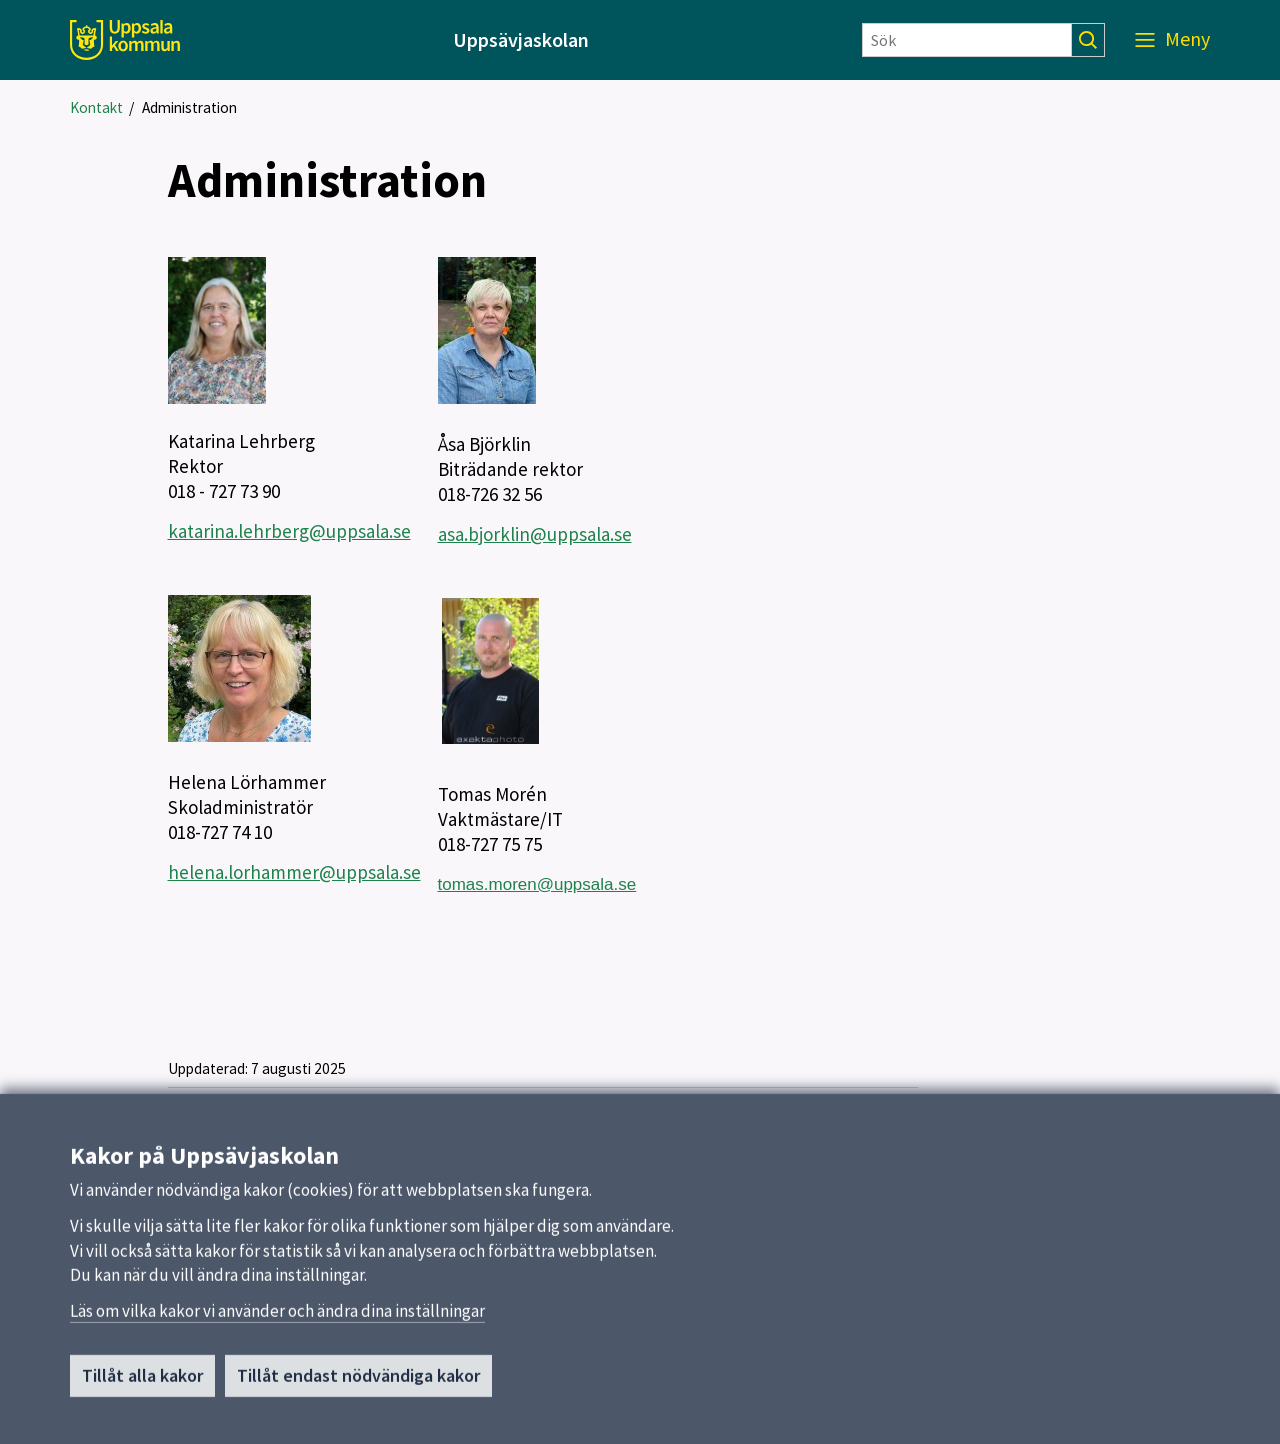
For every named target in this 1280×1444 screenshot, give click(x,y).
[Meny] (1172, 40)
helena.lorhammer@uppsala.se (294, 872)
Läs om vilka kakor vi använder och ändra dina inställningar (277, 1319)
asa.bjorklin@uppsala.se (535, 534)
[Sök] (967, 40)
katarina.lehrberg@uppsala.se (289, 531)
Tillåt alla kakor (142, 1383)
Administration (189, 107)
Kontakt (96, 107)
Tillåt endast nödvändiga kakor (358, 1383)
